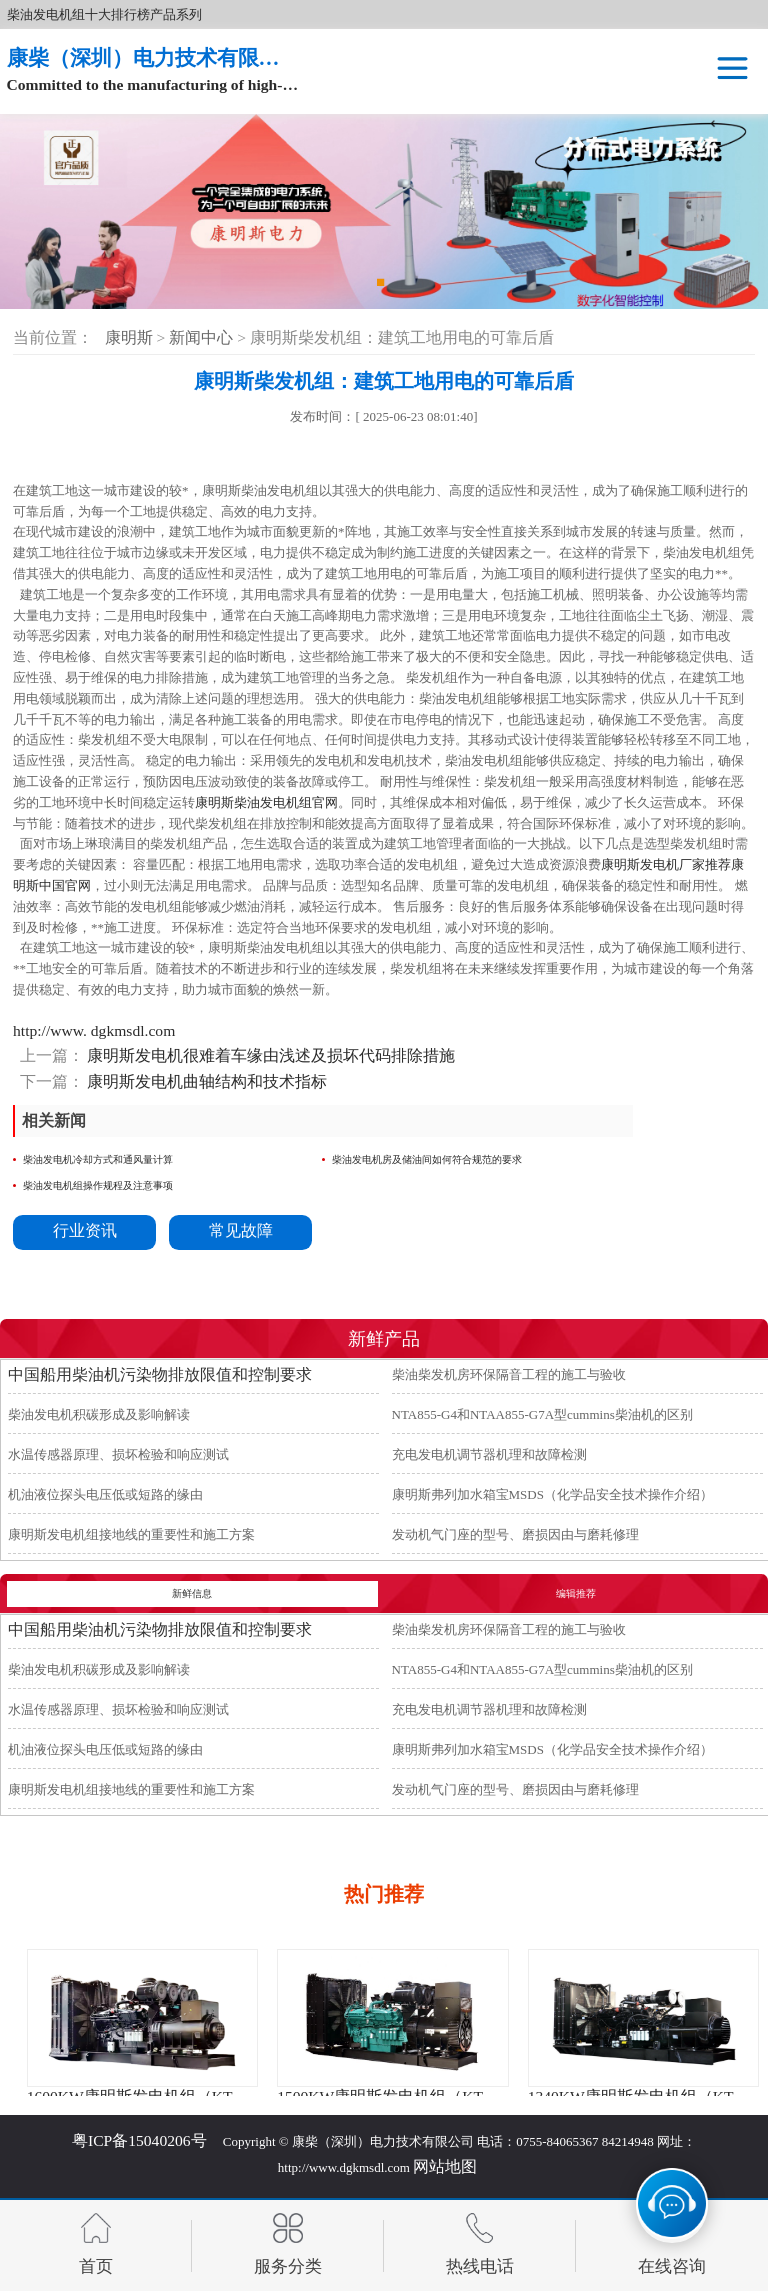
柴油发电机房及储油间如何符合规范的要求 (427, 1159)
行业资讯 (85, 1230)
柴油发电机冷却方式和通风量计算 (98, 1159)
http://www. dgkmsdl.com (94, 1030)
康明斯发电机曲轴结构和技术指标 (206, 1081)
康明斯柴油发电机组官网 (266, 802)
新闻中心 (203, 337)
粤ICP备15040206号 (139, 2140)
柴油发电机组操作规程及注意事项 (98, 1185)
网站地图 (445, 2166)
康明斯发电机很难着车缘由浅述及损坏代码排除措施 (270, 1055)
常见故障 (241, 1230)
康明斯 (129, 337)
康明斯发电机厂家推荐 (666, 864)
